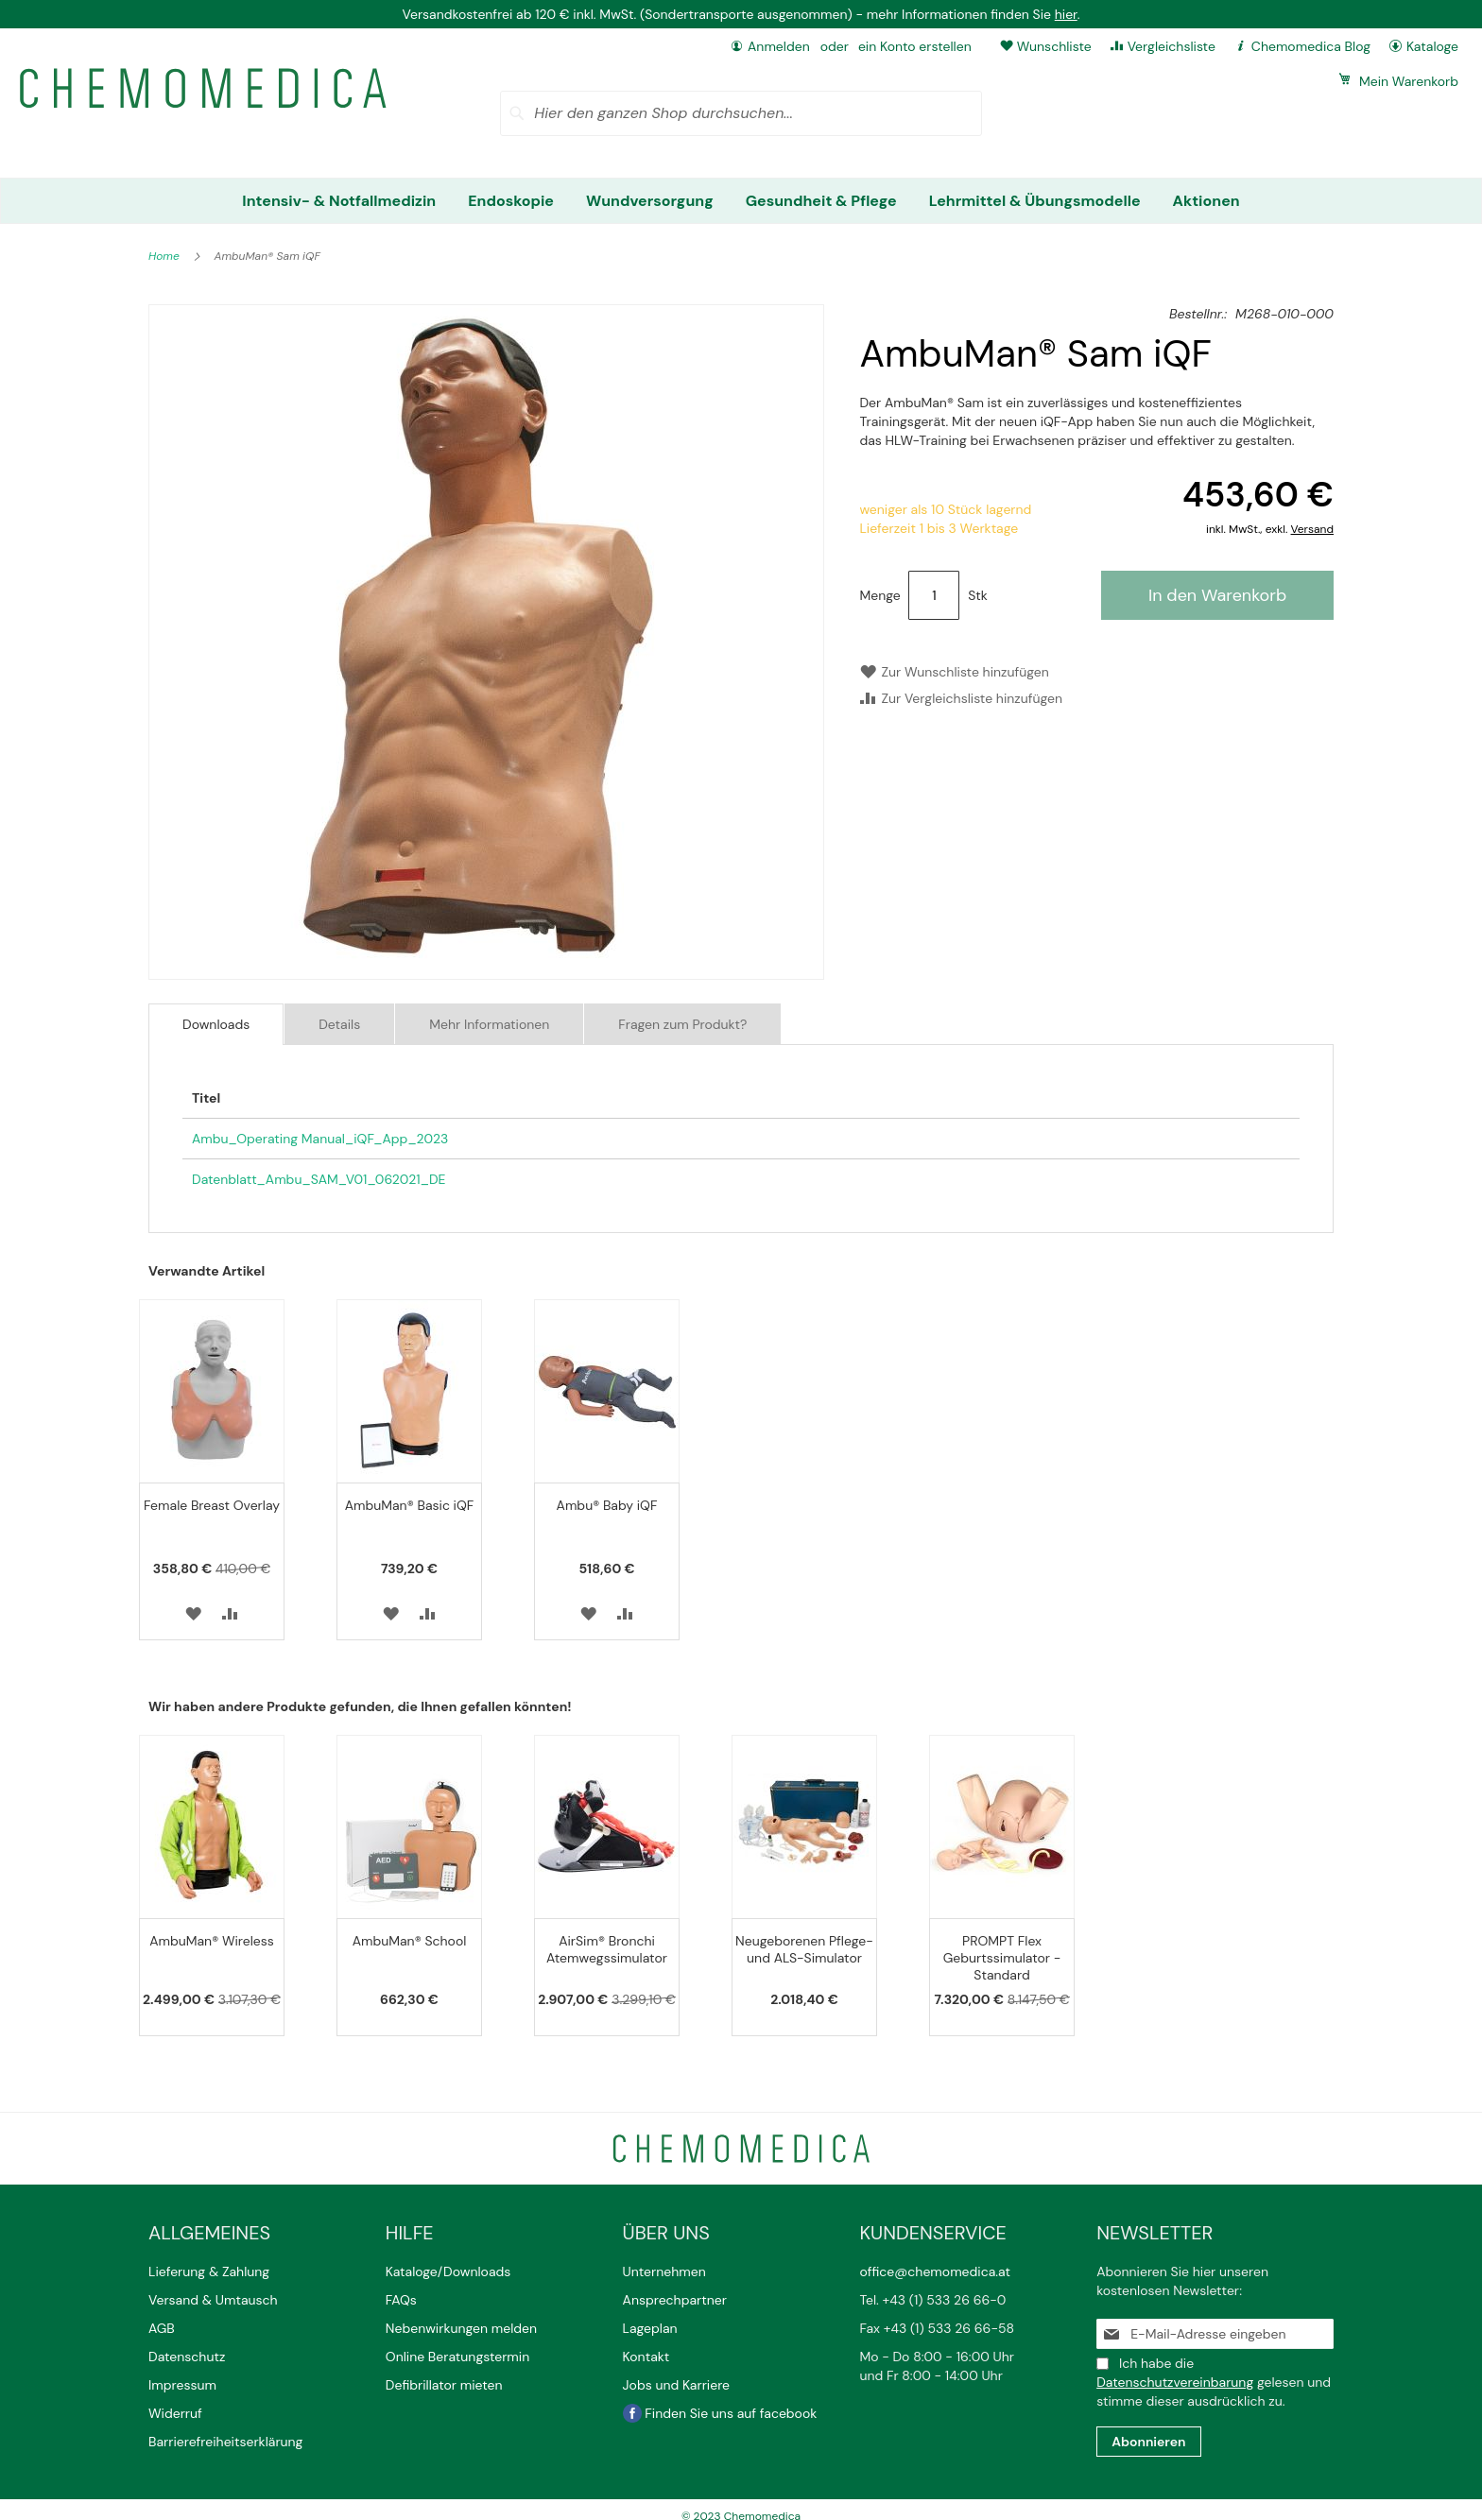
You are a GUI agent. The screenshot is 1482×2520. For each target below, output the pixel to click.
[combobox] (740, 113)
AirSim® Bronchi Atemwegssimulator (606, 1949)
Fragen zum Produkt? (682, 1024)
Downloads (216, 1024)
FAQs (401, 2299)
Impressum (182, 2384)
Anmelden (779, 46)
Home (165, 256)
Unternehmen (664, 2271)
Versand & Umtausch (213, 2299)
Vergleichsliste (1171, 46)
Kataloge (1432, 46)
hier (1066, 14)
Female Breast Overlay (212, 1505)
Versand (1312, 529)
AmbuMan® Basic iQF (409, 1505)
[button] (193, 1613)
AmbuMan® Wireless (211, 1940)
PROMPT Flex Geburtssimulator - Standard (1002, 1957)
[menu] (741, 201)
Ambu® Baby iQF (607, 1505)
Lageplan (650, 2328)
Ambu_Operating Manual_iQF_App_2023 (320, 1138)
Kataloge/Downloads (448, 2271)
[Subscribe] (1148, 2441)
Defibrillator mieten (444, 2384)
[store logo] (203, 88)
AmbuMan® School (410, 1940)
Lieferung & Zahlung (208, 2271)
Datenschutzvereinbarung (1174, 2382)
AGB (161, 2328)
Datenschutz (186, 2356)
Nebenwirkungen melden (461, 2328)
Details (339, 1024)
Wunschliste (1054, 46)
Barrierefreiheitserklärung (225, 2441)
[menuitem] (339, 201)
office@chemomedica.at (934, 2271)
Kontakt (648, 2356)
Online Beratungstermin (457, 2356)
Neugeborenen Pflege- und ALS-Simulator (804, 1949)
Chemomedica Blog (1310, 46)
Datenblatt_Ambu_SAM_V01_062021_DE (318, 1179)
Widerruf (175, 2413)
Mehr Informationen (489, 1024)
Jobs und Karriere (676, 2384)
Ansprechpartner (677, 2299)
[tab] (216, 1024)
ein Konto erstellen (915, 46)
